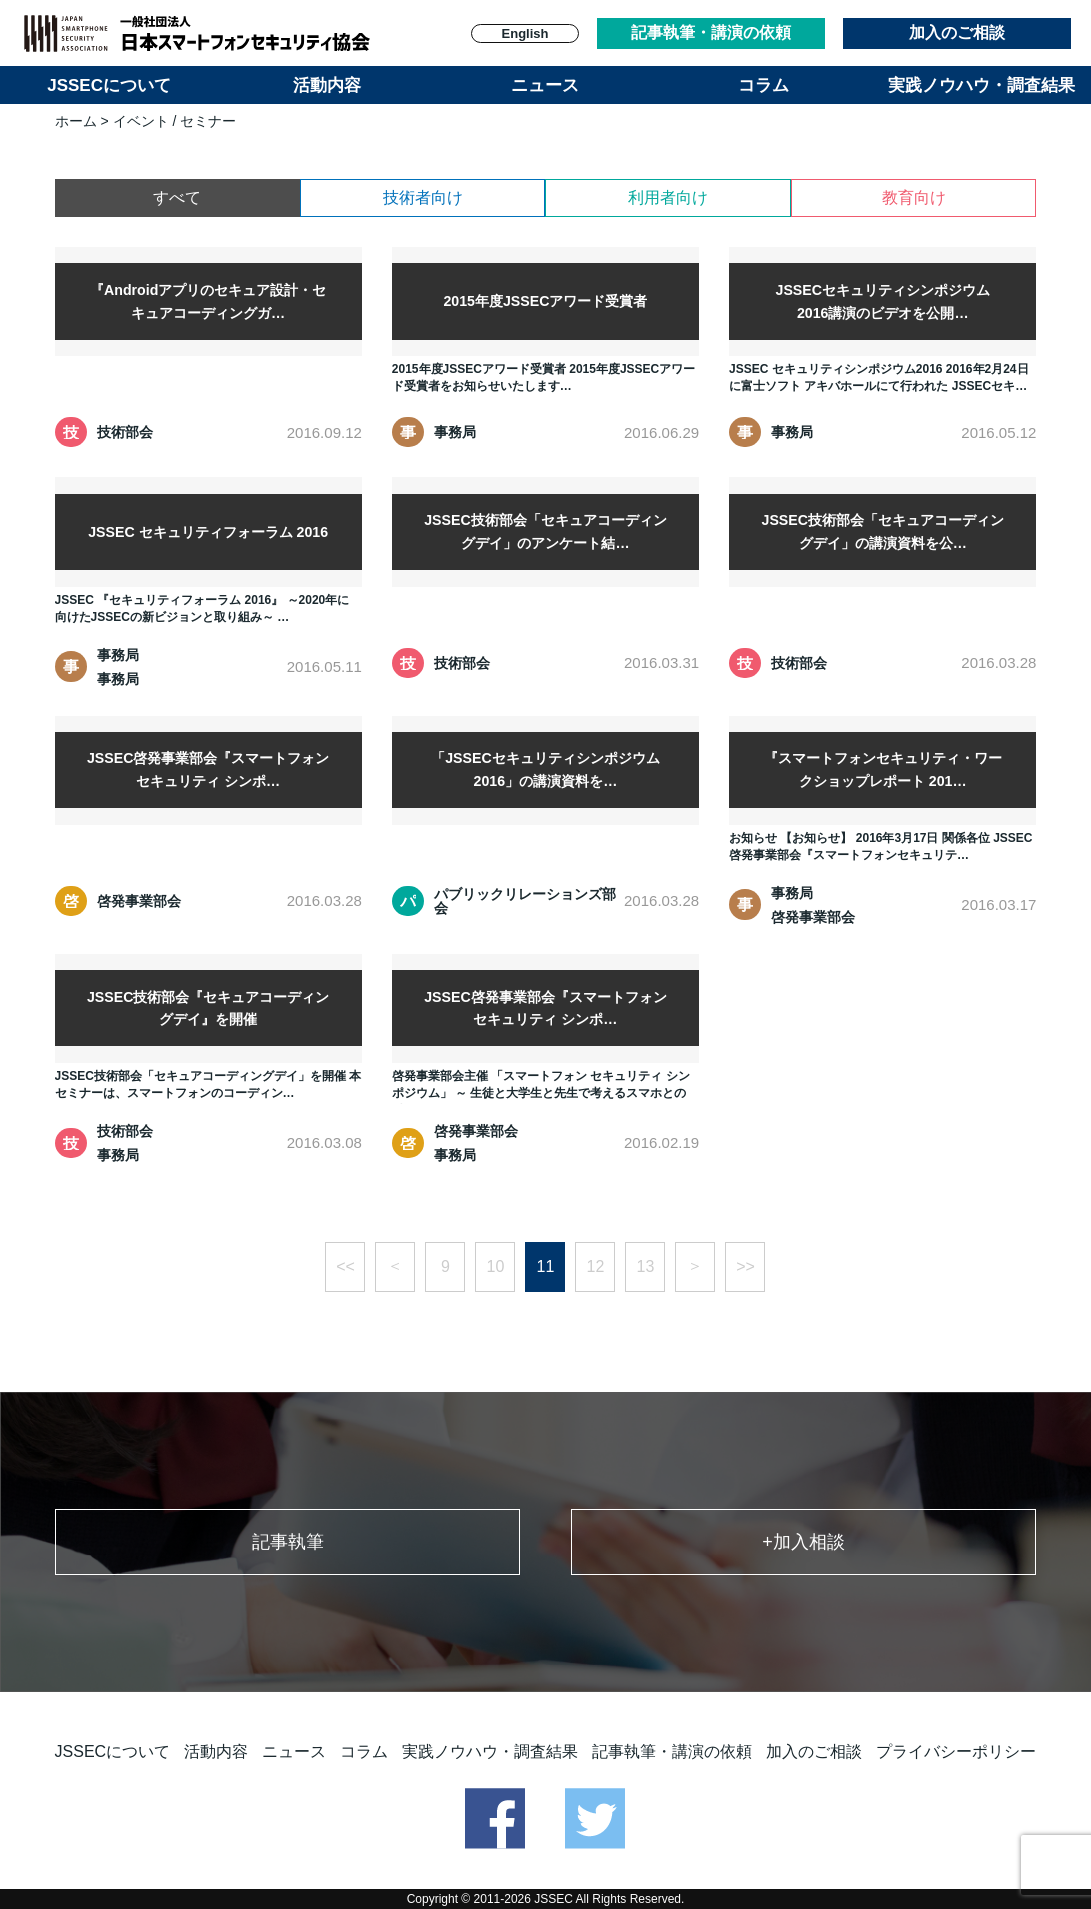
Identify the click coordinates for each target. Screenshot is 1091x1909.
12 (596, 1266)
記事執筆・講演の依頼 (711, 32)
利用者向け (668, 197)
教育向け (914, 197)
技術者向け (423, 197)
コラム (763, 85)
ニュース (545, 85)
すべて (177, 197)
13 (646, 1266)
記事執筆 (288, 1542)
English (525, 33)
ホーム (76, 121)
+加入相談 (803, 1542)
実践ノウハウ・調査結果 (981, 85)
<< (345, 1266)
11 (546, 1266)
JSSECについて (109, 85)
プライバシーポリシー (956, 1751)
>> (745, 1266)
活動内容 (327, 85)
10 (496, 1266)
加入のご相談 (957, 32)
